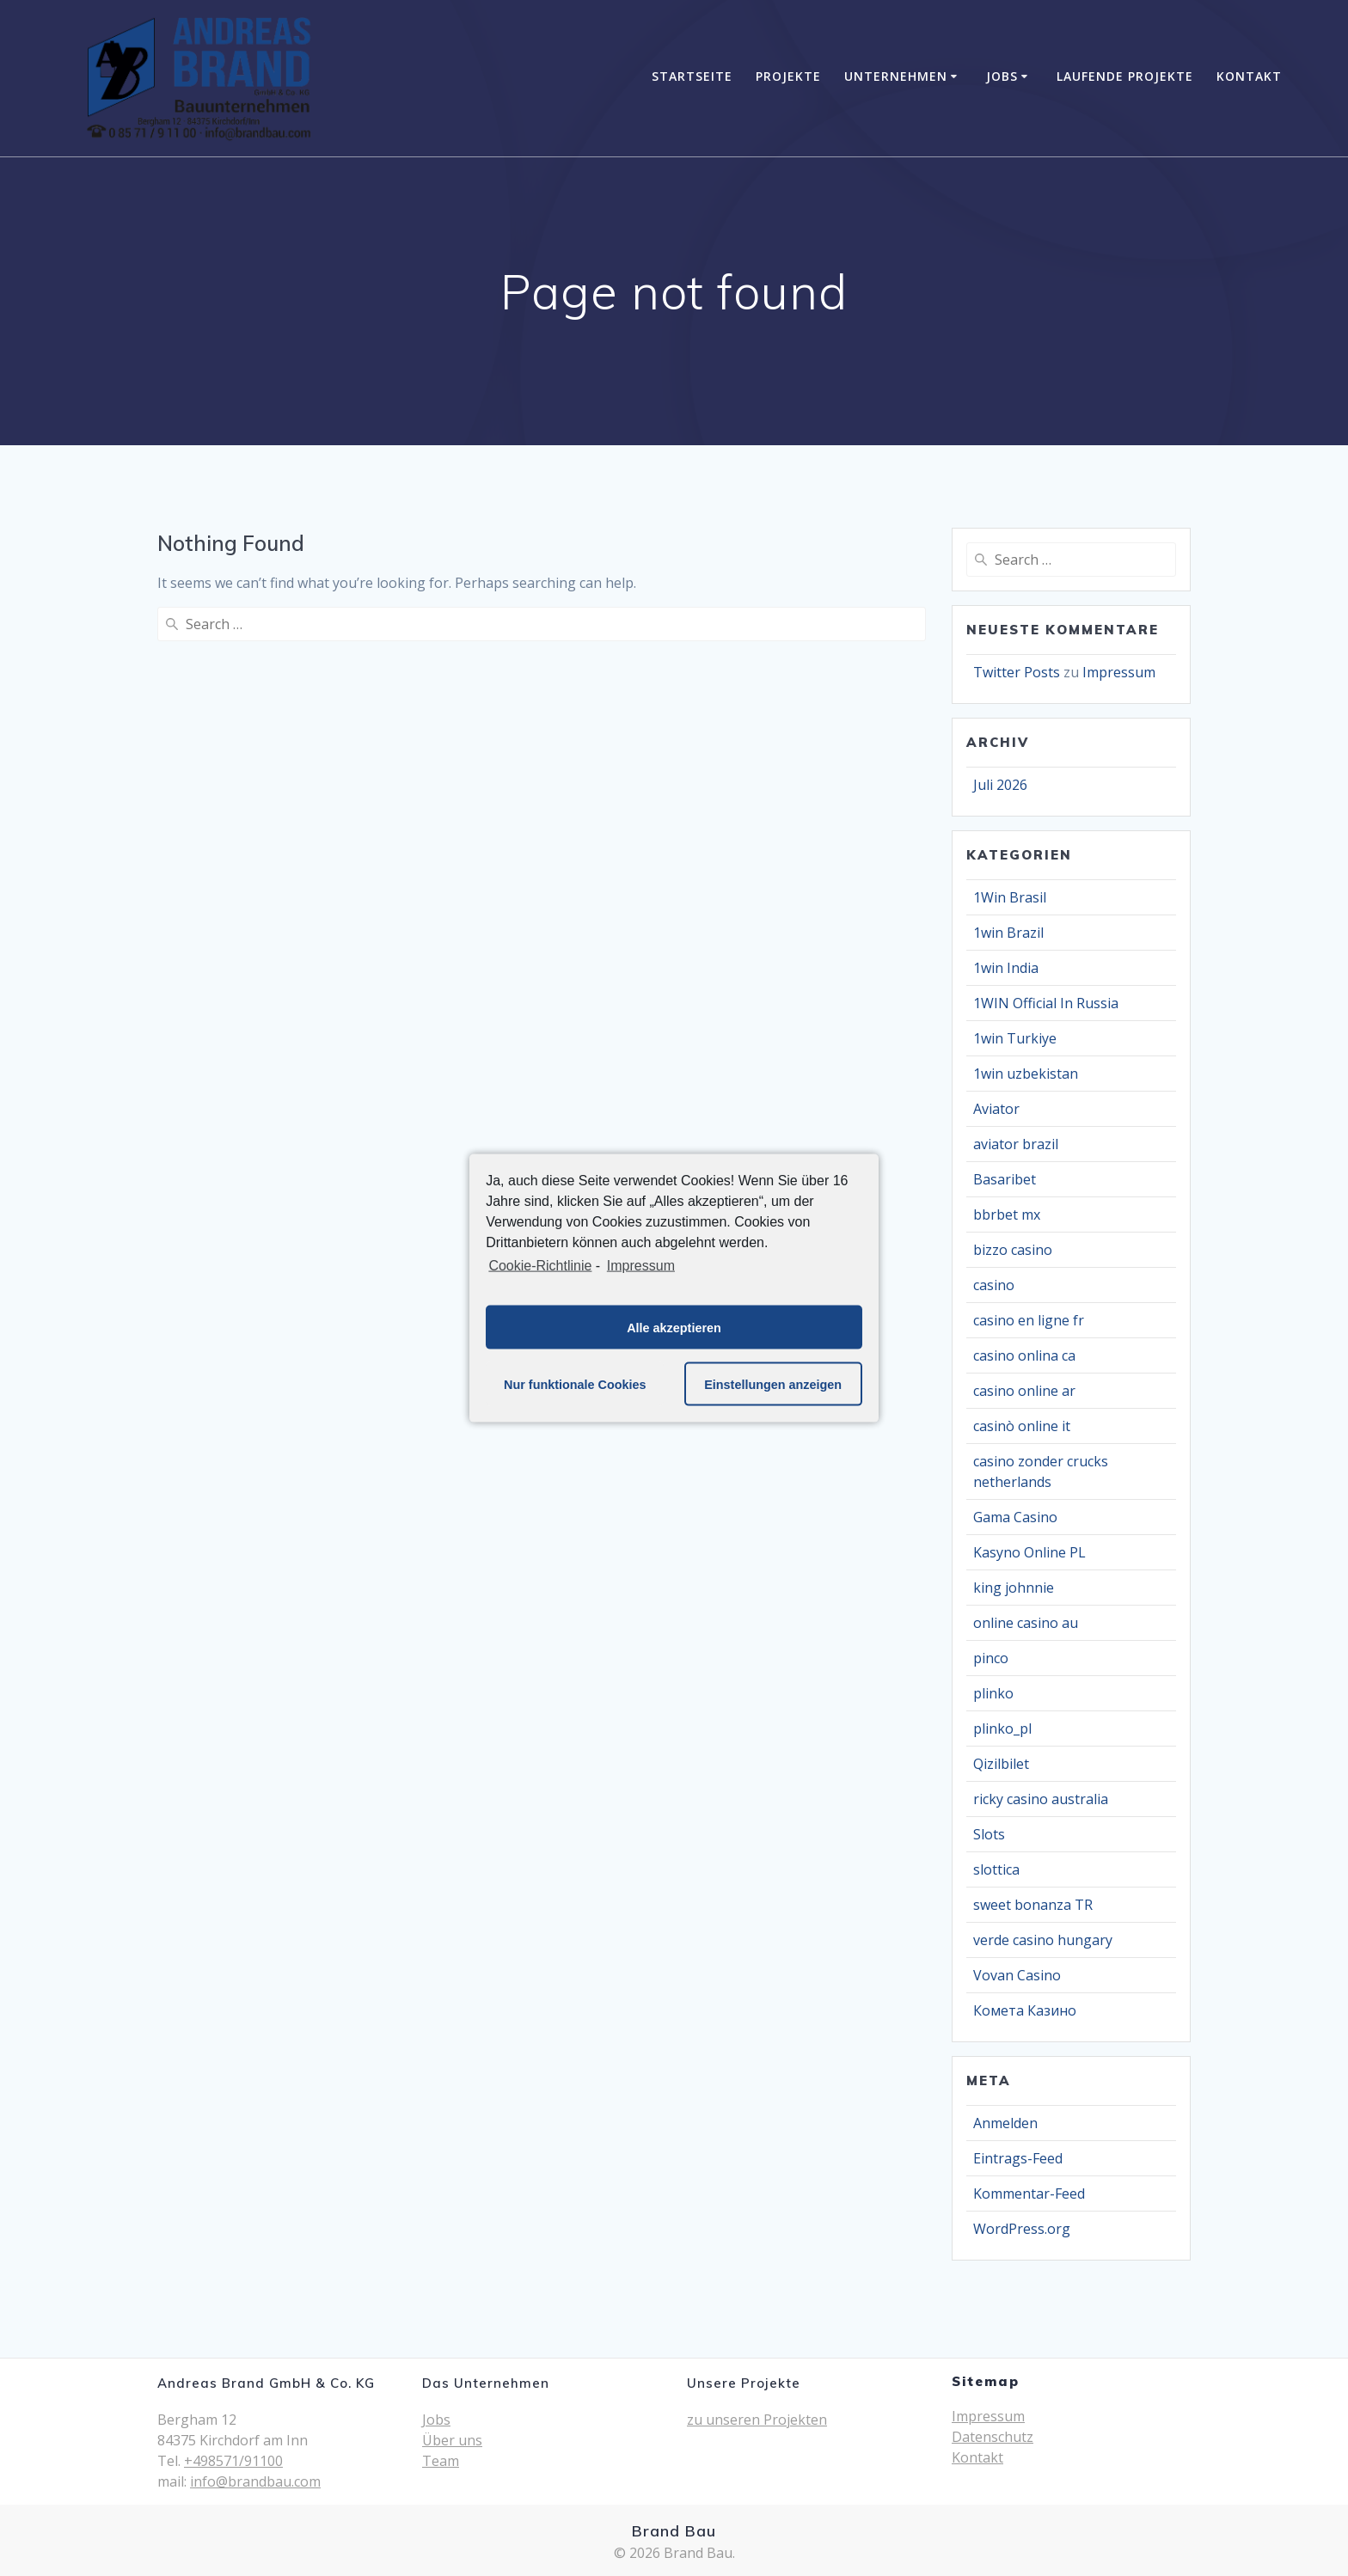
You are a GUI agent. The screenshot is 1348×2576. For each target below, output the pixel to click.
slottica (996, 1869)
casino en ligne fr (1028, 1320)
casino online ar (1024, 1390)
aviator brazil (1015, 1144)
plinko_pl (1002, 1728)
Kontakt (1249, 76)
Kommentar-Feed (1029, 2193)
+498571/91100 (233, 2460)
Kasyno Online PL (1029, 1552)
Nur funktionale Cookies (575, 1384)
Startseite (692, 76)
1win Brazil (1008, 932)
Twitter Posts (1016, 672)
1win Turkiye (1015, 1038)
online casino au (1025, 1622)
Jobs (1002, 76)
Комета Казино (1024, 2010)
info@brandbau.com (255, 2481)
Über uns (452, 2440)
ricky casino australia (1040, 1799)
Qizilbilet (1001, 1763)
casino (993, 1285)
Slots (989, 1834)
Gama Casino (1015, 1517)
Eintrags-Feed (1018, 2158)
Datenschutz (992, 2436)
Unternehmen (895, 76)
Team (440, 2460)
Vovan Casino (1017, 1975)
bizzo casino (1012, 1249)
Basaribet (1004, 1179)
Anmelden (1005, 2123)
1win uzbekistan (1025, 1073)
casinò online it (1021, 1425)
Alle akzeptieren (674, 1327)
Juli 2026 (1000, 784)
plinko (993, 1693)
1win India (1006, 967)
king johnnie (1013, 1587)
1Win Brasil (1009, 897)
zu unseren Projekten (757, 2419)
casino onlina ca (1024, 1355)
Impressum (1118, 672)
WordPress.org (1021, 2228)
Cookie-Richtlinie (539, 1264)
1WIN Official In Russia (1045, 1003)
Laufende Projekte (1125, 76)
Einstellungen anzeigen (773, 1384)
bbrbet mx (1006, 1214)
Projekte (788, 76)
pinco (990, 1658)
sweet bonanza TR (1033, 1904)
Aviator (996, 1108)
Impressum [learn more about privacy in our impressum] (641, 1264)
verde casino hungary (1042, 1939)
